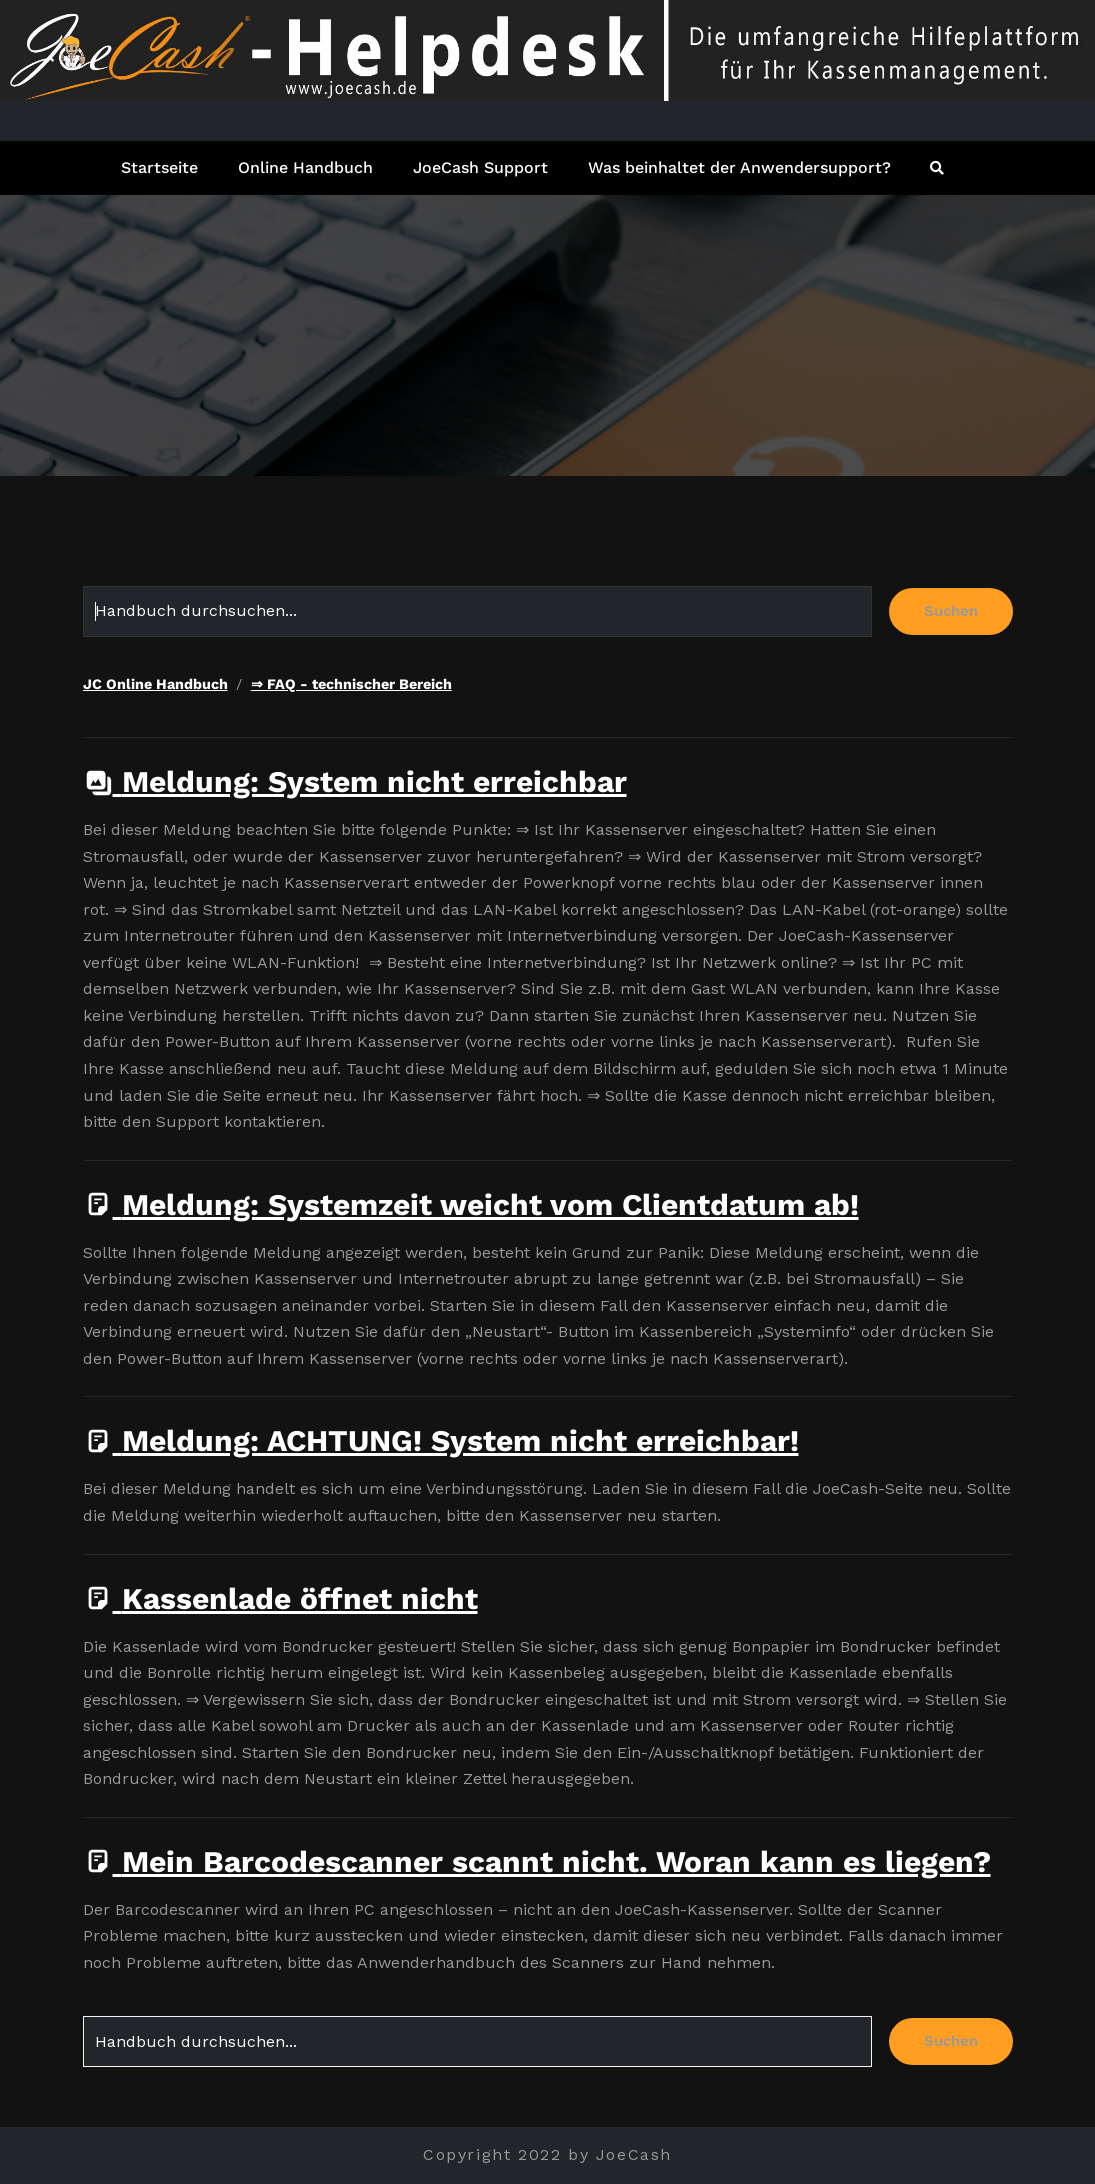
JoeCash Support (480, 167)
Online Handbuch (305, 167)
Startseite (159, 167)
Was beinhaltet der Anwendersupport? (739, 167)
